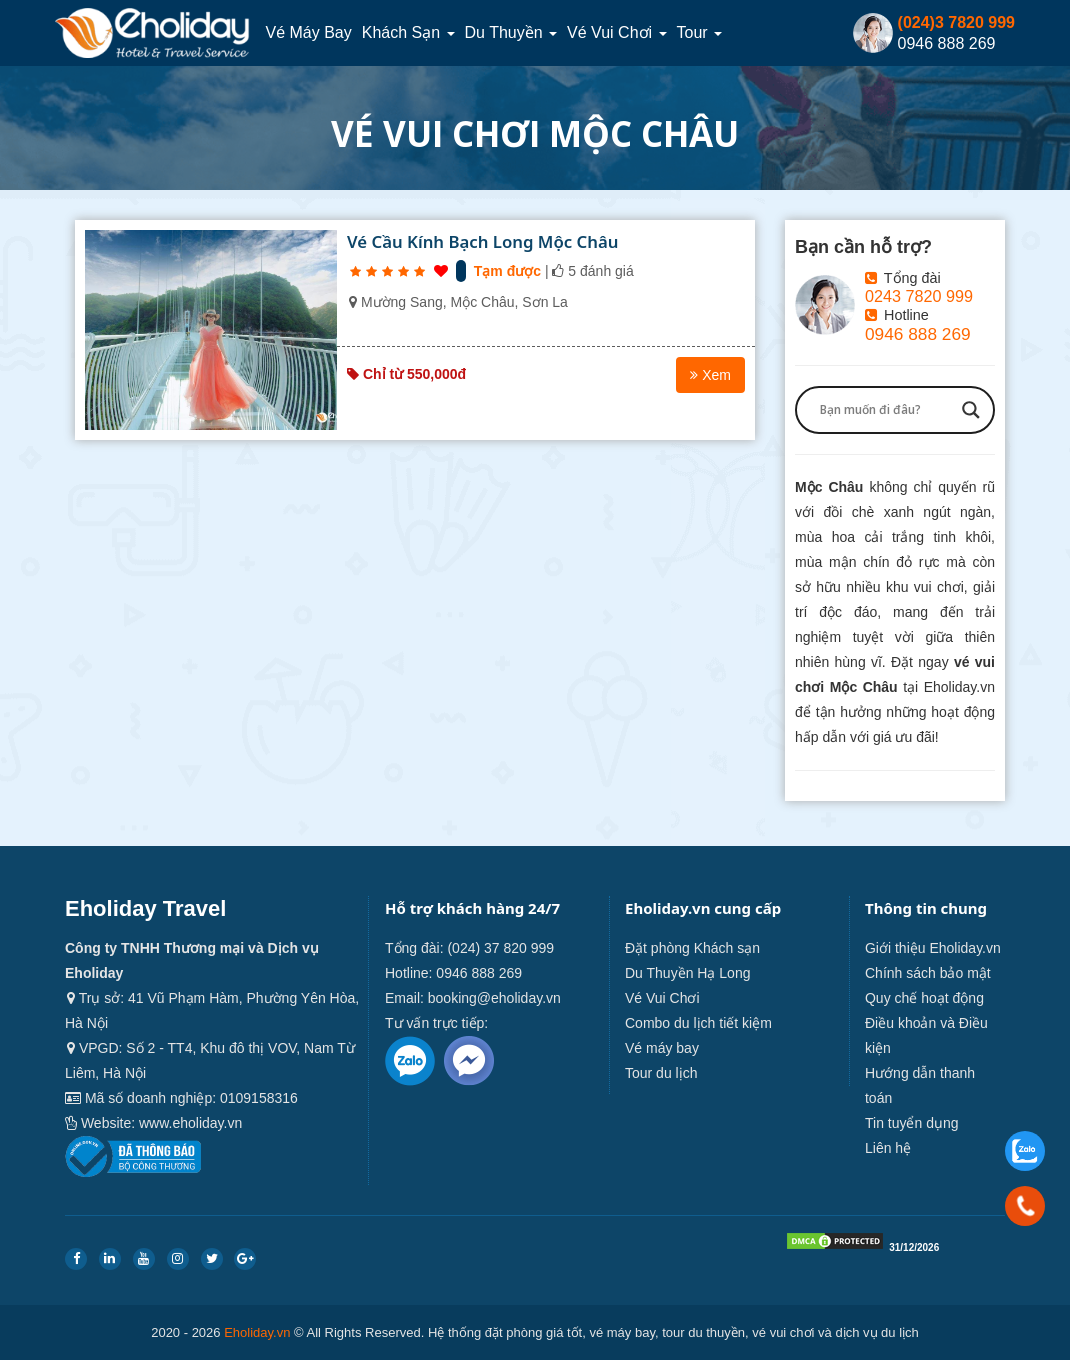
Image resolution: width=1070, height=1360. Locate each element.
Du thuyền (511, 32)
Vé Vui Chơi (616, 32)
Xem (710, 375)
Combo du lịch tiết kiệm (698, 1023)
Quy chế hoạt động (924, 998)
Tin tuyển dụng (912, 1123)
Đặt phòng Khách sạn (692, 948)
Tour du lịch (661, 1073)
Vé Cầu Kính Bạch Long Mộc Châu (483, 241)
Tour (700, 32)
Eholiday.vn (257, 1332)
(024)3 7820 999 (956, 22)
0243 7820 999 (919, 296)
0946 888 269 (918, 334)
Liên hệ (888, 1148)
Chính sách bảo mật (928, 973)
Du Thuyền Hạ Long (687, 973)
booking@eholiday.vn (494, 998)
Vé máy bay (308, 32)
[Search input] (886, 410)
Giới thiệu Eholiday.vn (933, 948)
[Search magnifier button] (971, 410)
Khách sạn (408, 32)
